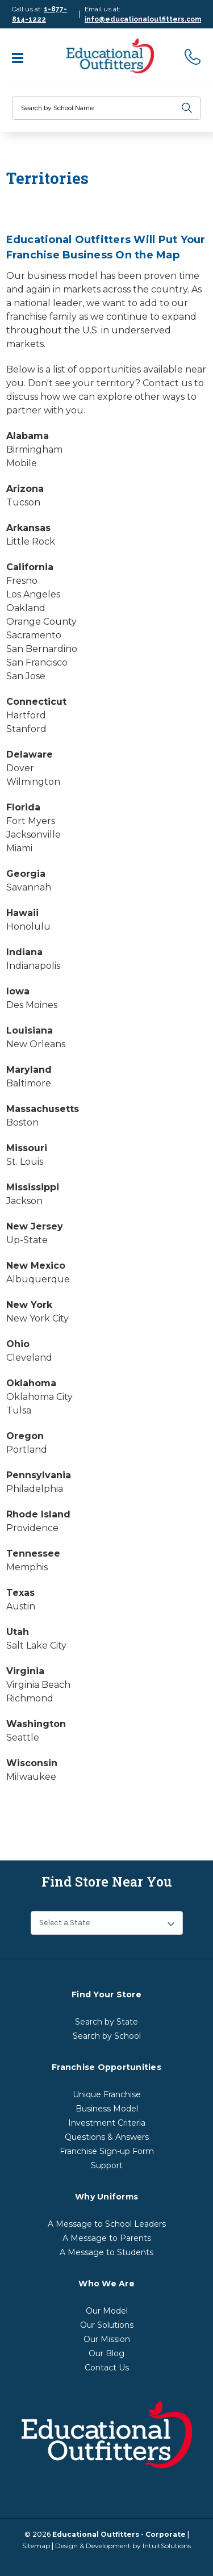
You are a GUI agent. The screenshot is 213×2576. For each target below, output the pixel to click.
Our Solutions (106, 2325)
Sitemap (36, 2545)
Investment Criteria (106, 2123)
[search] (187, 108)
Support (107, 2165)
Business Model (107, 2109)
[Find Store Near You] (107, 1923)
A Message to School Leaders (107, 2224)
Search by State (106, 2022)
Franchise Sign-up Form (107, 2151)
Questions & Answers (107, 2137)
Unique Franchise (107, 2094)
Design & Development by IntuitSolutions (123, 2545)
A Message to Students (106, 2252)
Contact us (167, 383)
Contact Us (107, 2367)
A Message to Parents (106, 2238)
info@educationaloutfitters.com (143, 19)
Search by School (107, 2036)
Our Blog (106, 2353)
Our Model (107, 2311)
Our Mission (106, 2339)
